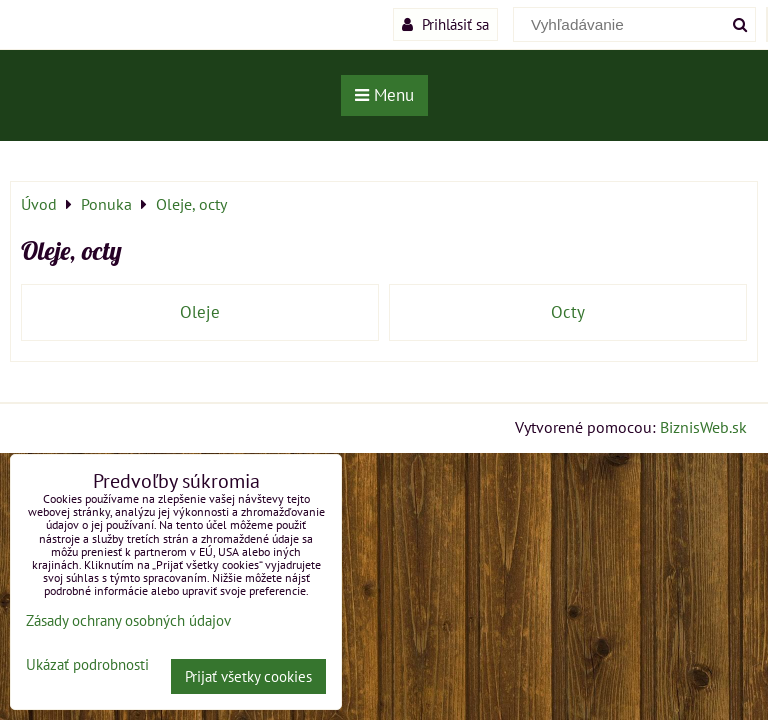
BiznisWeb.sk (703, 427)
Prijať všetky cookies (248, 676)
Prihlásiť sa (445, 24)
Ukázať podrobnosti (87, 665)
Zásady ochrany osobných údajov (128, 620)
